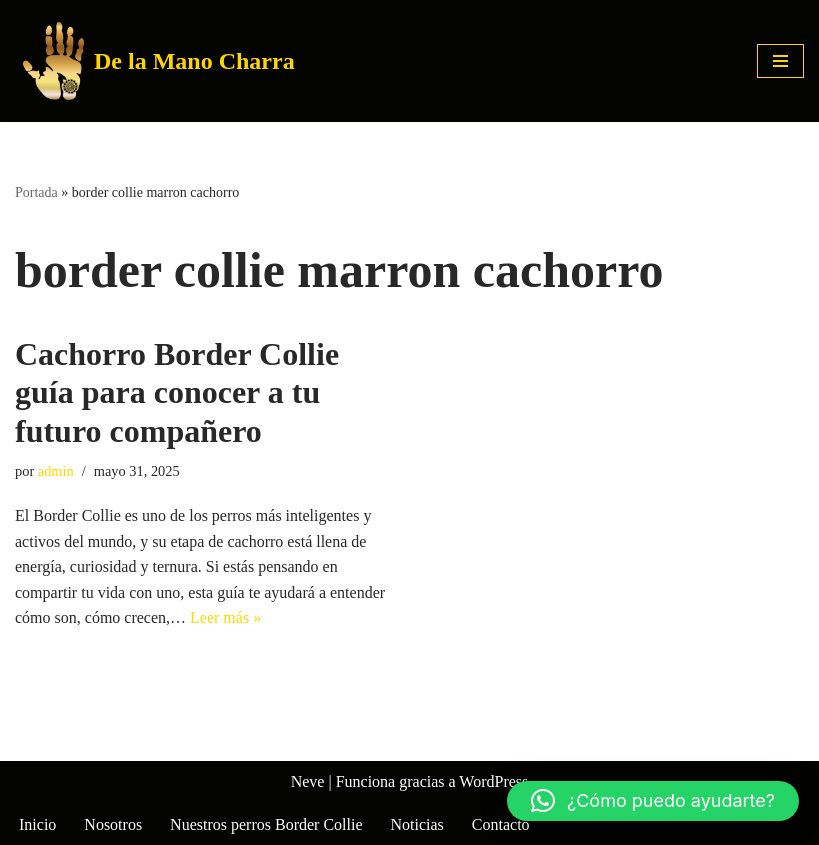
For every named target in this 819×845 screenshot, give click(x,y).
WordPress (493, 781)
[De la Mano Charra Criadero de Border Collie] (159, 61)
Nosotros (113, 824)
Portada (36, 192)
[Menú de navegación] (780, 61)
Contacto (501, 824)
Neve (308, 781)
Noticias (417, 824)
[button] (653, 801)
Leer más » (225, 617)
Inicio (37, 824)
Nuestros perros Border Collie (266, 824)
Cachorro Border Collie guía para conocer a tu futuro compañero (177, 392)
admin (56, 471)
